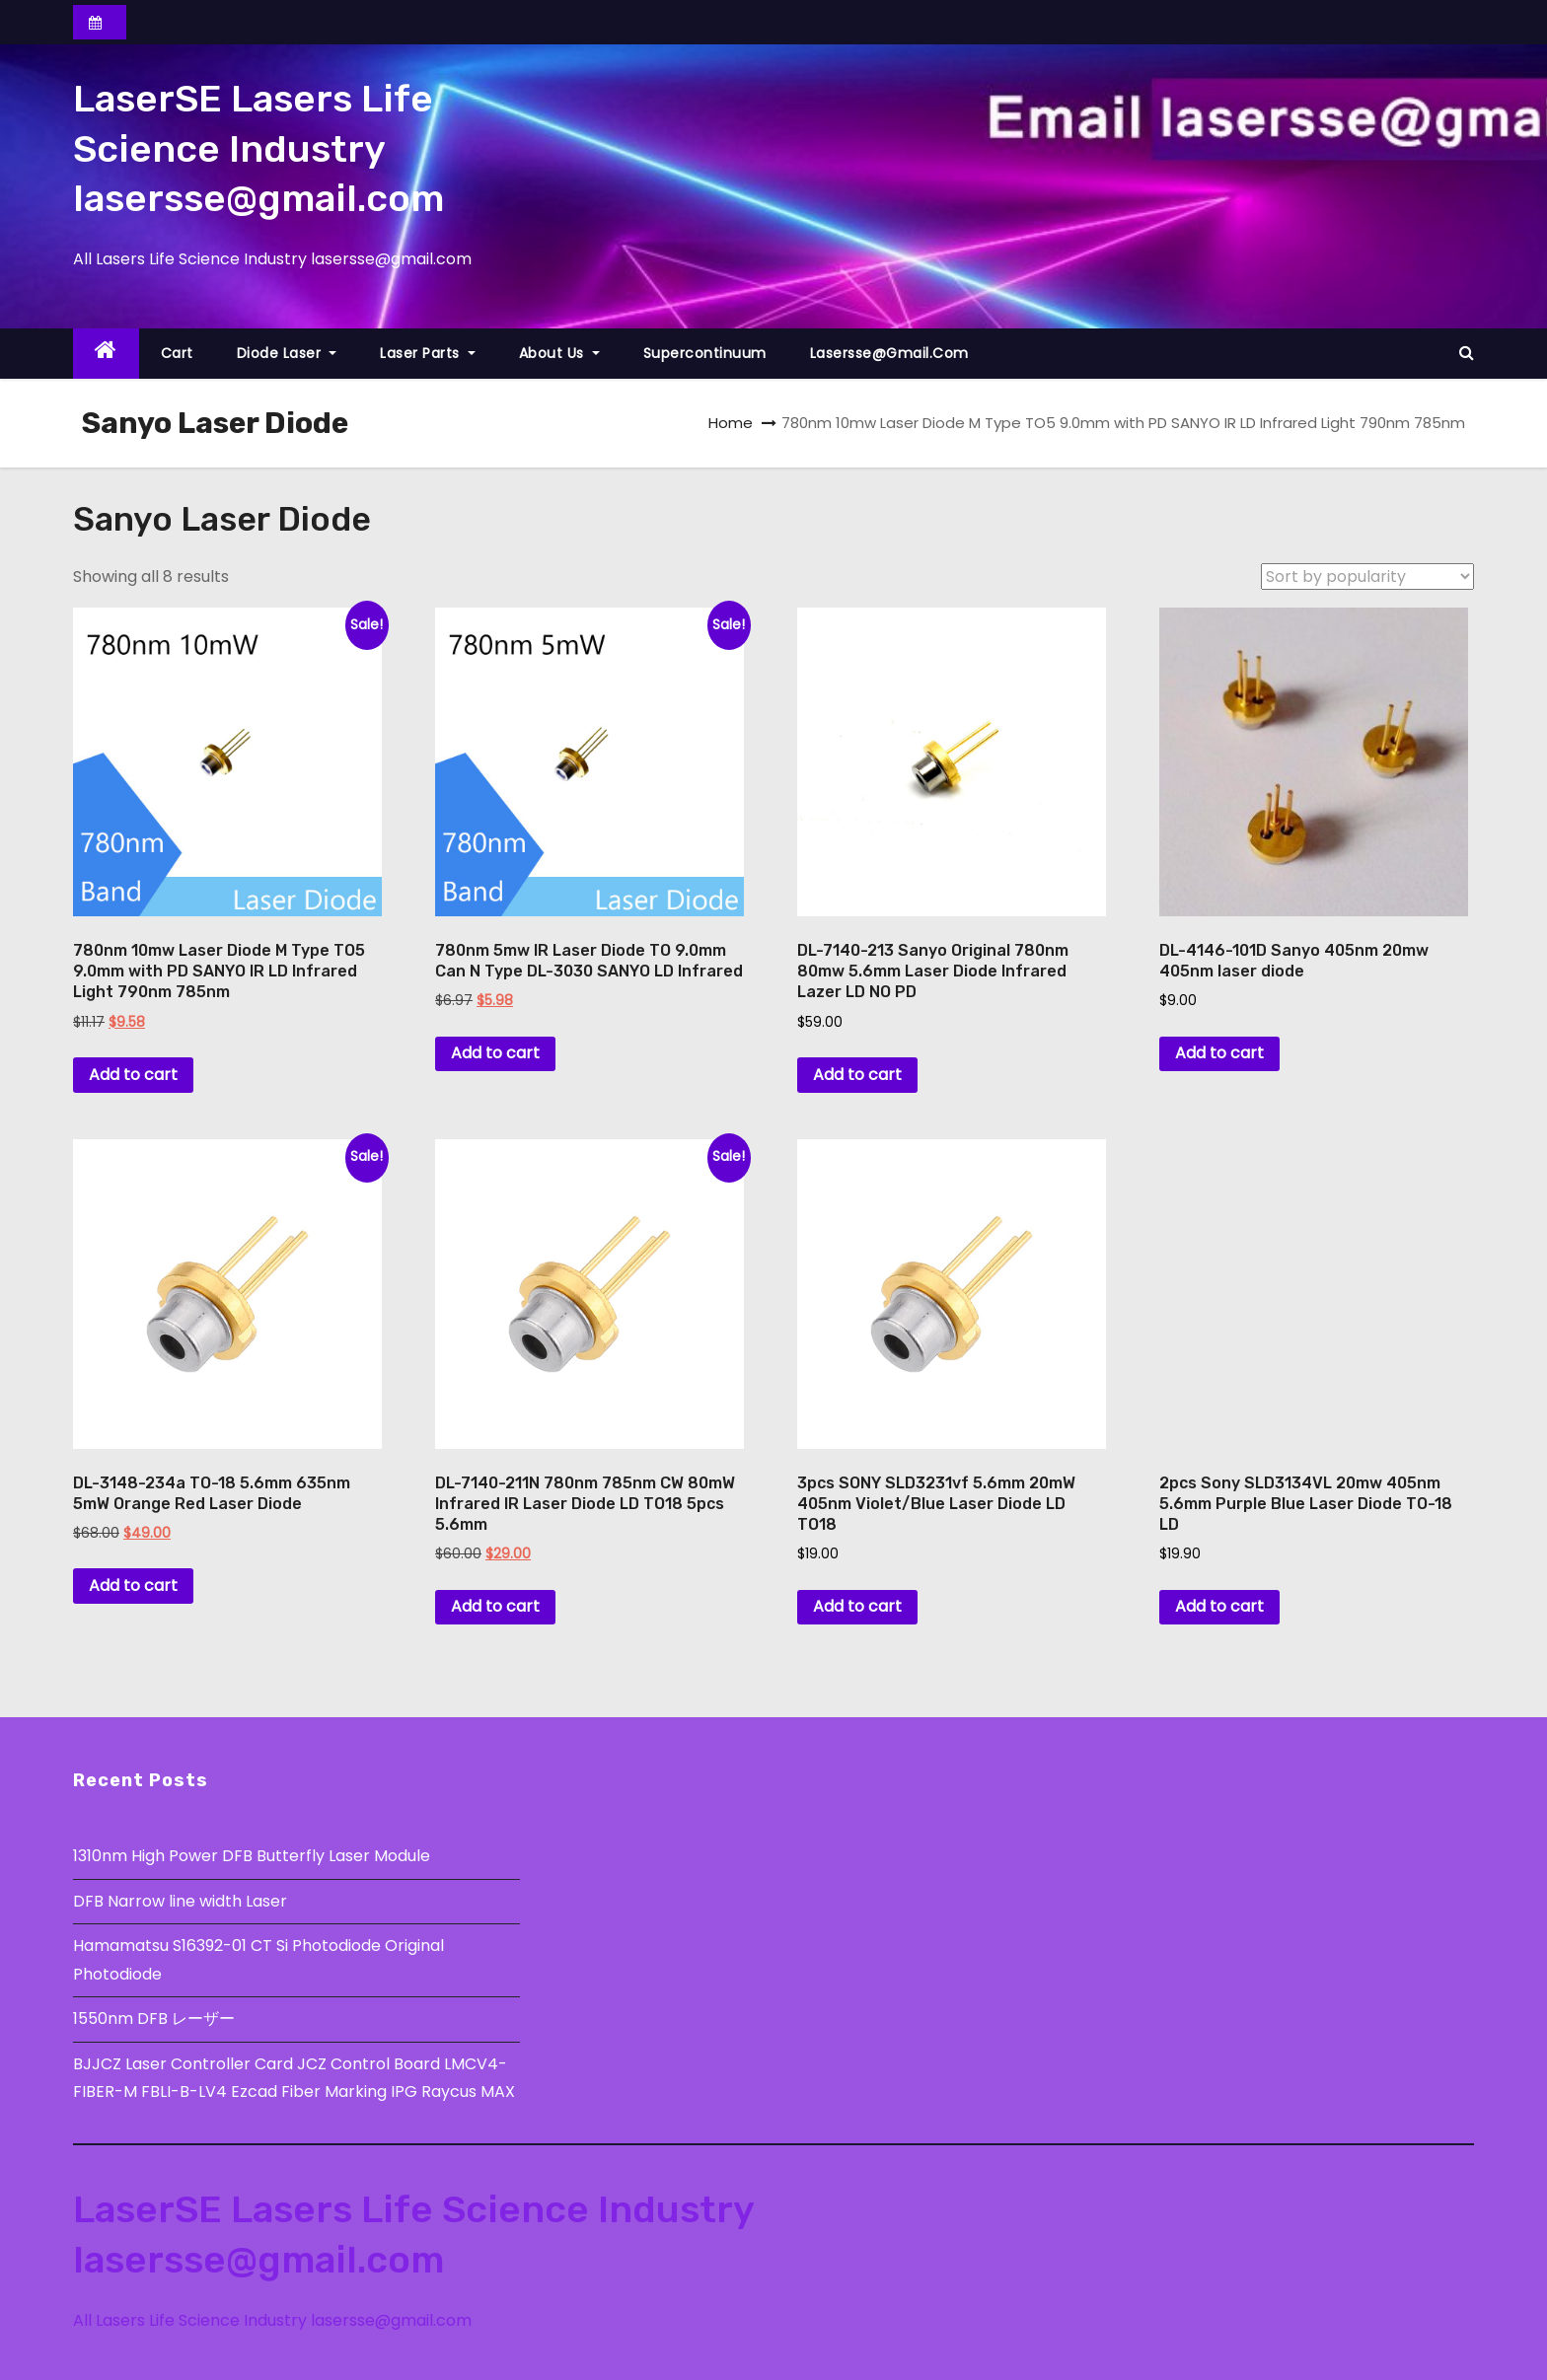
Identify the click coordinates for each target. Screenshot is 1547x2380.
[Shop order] (1367, 576)
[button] (1466, 352)
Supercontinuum (705, 353)
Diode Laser (287, 353)
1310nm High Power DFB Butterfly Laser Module (251, 1855)
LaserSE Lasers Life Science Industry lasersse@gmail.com (258, 148)
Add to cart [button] (133, 1074)
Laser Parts (428, 353)
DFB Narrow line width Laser (180, 1901)
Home (730, 422)
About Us (559, 353)
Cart (177, 353)
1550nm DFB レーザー (156, 2018)
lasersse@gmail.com (889, 353)
